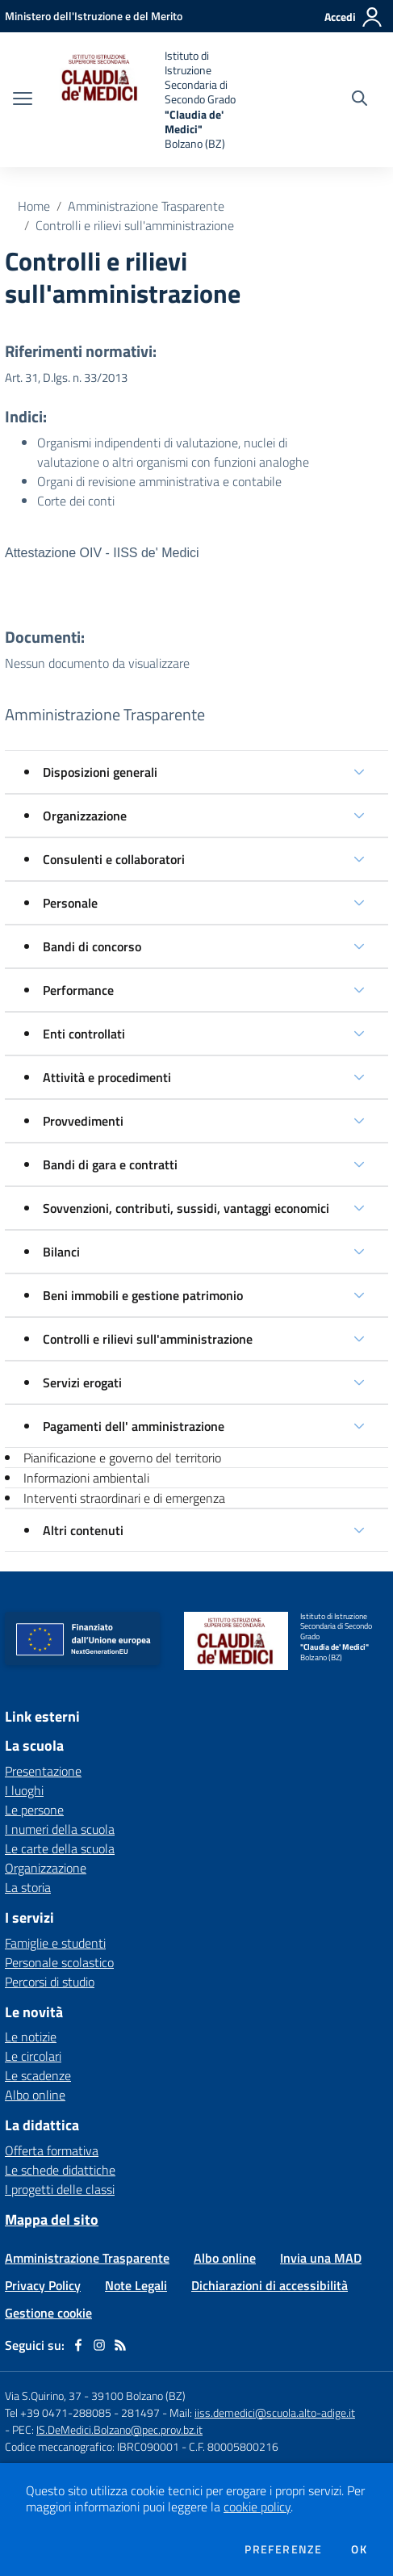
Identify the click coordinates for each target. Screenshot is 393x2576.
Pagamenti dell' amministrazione (133, 1426)
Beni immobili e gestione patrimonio (143, 1295)
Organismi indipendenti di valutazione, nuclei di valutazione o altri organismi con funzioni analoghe (173, 452)
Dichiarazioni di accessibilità (269, 2285)
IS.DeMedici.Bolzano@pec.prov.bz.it (119, 2429)
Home (34, 206)
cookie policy (257, 2506)
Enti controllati (84, 1033)
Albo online (35, 2094)
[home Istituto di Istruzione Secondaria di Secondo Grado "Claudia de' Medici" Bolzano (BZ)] (152, 99)
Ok (359, 2549)
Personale (70, 903)
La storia (28, 1887)
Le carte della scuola (60, 1848)
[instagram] (99, 2345)
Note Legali (136, 2285)
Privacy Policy (43, 2285)
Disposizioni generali (100, 772)
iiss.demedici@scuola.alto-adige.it (274, 2412)
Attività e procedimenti (107, 1077)
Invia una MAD (321, 2258)
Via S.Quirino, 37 (43, 2395)
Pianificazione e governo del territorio (122, 1457)
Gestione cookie (48, 2312)
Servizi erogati (82, 1382)
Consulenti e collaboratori (114, 859)
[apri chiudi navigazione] (22, 100)
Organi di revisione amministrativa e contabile (159, 481)
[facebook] (78, 2345)
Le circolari (33, 2056)
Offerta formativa (51, 2150)
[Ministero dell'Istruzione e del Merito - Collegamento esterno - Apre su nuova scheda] (93, 15)
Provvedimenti (83, 1121)
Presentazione (43, 1771)
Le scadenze (38, 2075)
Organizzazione (85, 815)
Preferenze (283, 2549)
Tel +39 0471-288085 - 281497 (82, 2412)
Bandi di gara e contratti (110, 1164)
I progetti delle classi (60, 2189)
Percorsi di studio (49, 1981)
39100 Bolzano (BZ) (138, 2395)
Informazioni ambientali (86, 1477)
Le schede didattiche (60, 2170)
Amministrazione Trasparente (146, 206)
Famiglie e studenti (55, 1943)
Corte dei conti (76, 500)
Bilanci (61, 1251)
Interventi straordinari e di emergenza (124, 1498)
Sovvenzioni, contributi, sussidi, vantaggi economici (186, 1208)
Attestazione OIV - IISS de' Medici (102, 553)
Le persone (34, 1809)
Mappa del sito (51, 2219)
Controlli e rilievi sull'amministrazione (135, 225)
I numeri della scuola (60, 1829)
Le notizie (30, 2036)
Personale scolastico (59, 1962)
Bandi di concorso (92, 946)
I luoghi (24, 1790)
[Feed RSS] (120, 2345)
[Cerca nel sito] (359, 100)
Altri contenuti (83, 1530)
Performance (78, 990)
